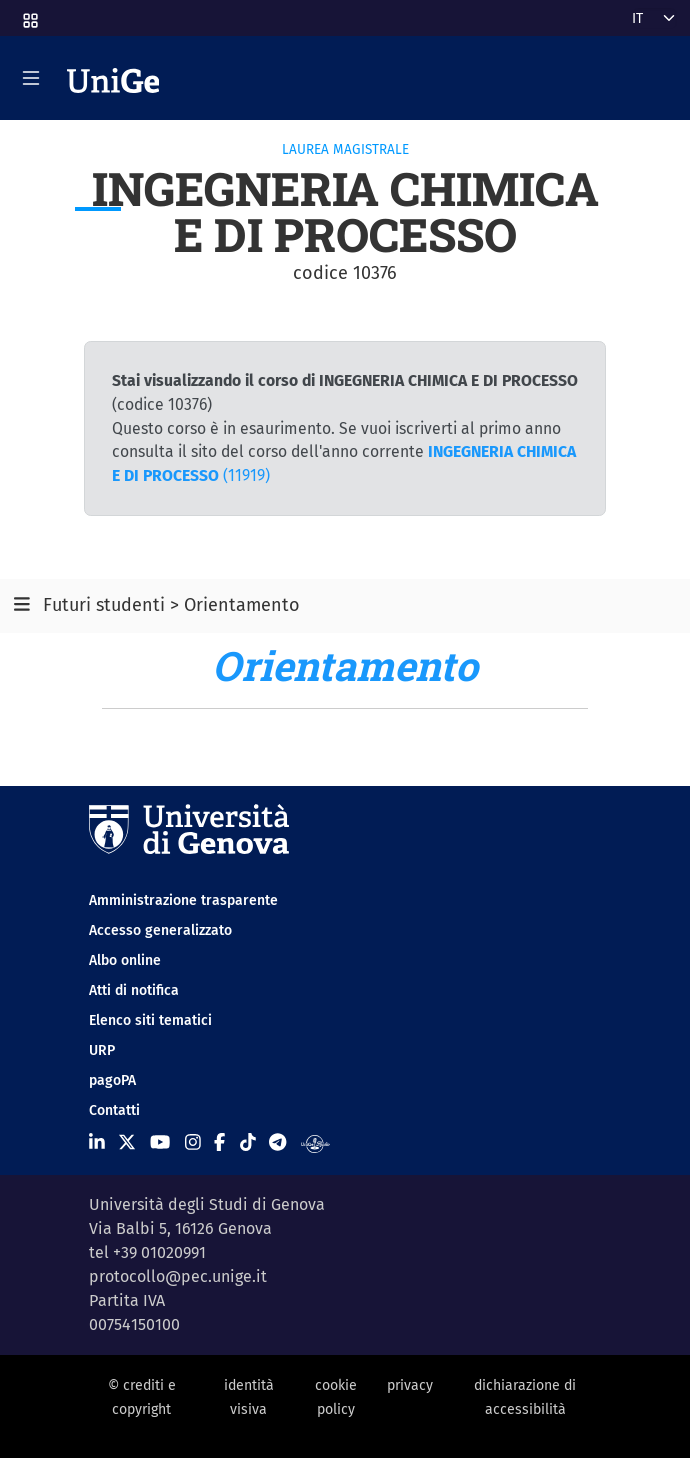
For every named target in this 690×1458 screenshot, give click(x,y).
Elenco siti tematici (150, 1020)
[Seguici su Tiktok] (248, 1143)
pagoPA (112, 1080)
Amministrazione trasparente (183, 900)
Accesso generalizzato (160, 930)
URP (102, 1050)
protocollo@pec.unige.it (178, 1276)
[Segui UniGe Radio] (315, 1143)
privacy (410, 1385)
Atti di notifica (134, 990)
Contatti (114, 1110)
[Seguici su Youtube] (160, 1143)
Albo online (125, 960)
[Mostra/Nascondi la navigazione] (31, 78)
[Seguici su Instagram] (193, 1143)
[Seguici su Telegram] (277, 1143)
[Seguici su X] (127, 1143)
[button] (29, 14)
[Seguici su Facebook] (219, 1143)
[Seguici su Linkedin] (97, 1143)
